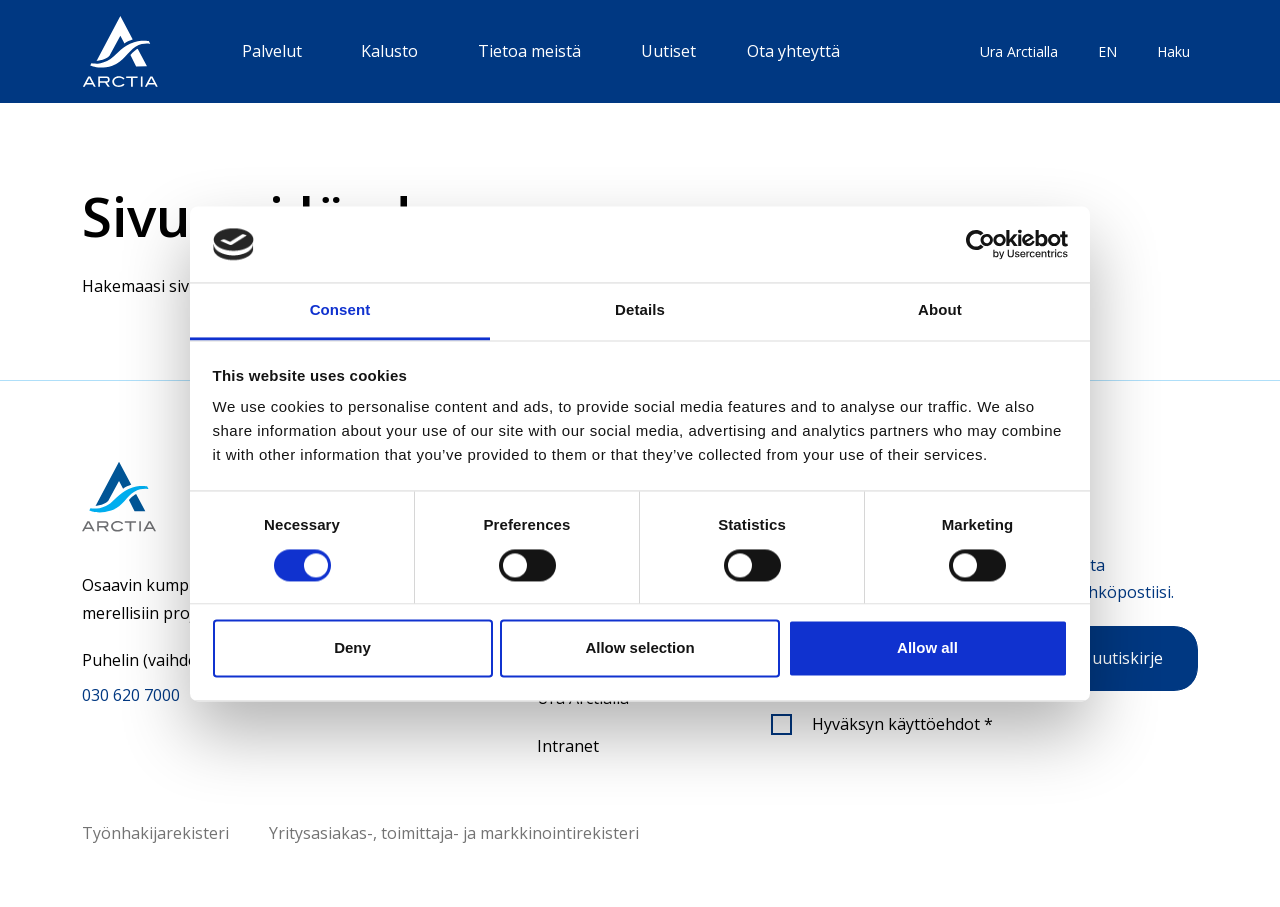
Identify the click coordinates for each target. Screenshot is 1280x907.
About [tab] (940, 310)
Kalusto (389, 51)
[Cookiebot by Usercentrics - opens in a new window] (980, 244)
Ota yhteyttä (793, 51)
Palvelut (272, 51)
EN (1107, 51)
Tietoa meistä (529, 51)
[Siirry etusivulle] (176, 496)
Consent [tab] (340, 310)
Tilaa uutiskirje (1107, 658)
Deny (352, 648)
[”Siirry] (120, 51)
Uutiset (668, 51)
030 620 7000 (131, 695)
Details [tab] (640, 310)
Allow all (927, 648)
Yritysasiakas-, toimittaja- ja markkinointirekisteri (454, 833)
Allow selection (639, 648)
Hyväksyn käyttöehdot (902, 724)
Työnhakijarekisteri (155, 833)
